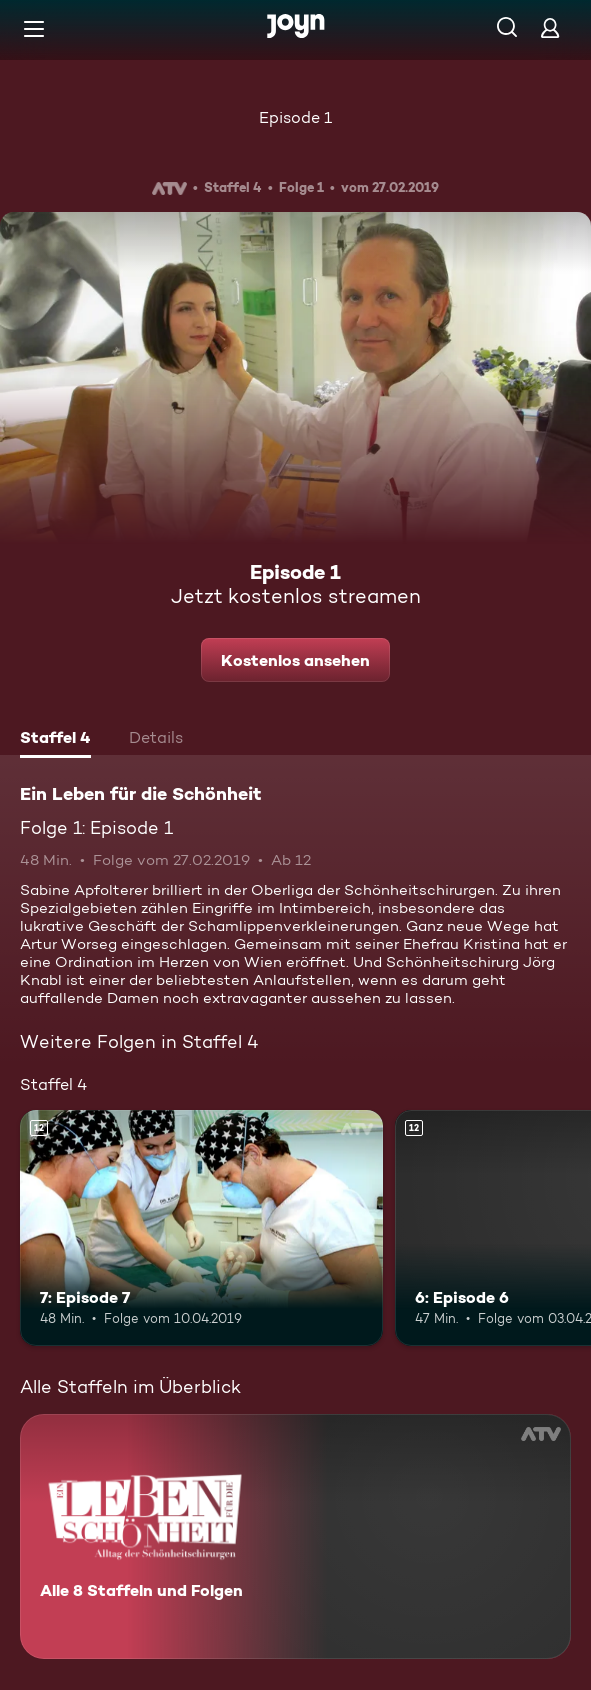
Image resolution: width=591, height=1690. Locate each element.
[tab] (55, 740)
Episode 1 (295, 117)
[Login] (550, 27)
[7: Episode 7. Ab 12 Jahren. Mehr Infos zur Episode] (201, 1228)
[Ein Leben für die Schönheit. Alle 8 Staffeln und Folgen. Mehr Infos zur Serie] (295, 1536)
